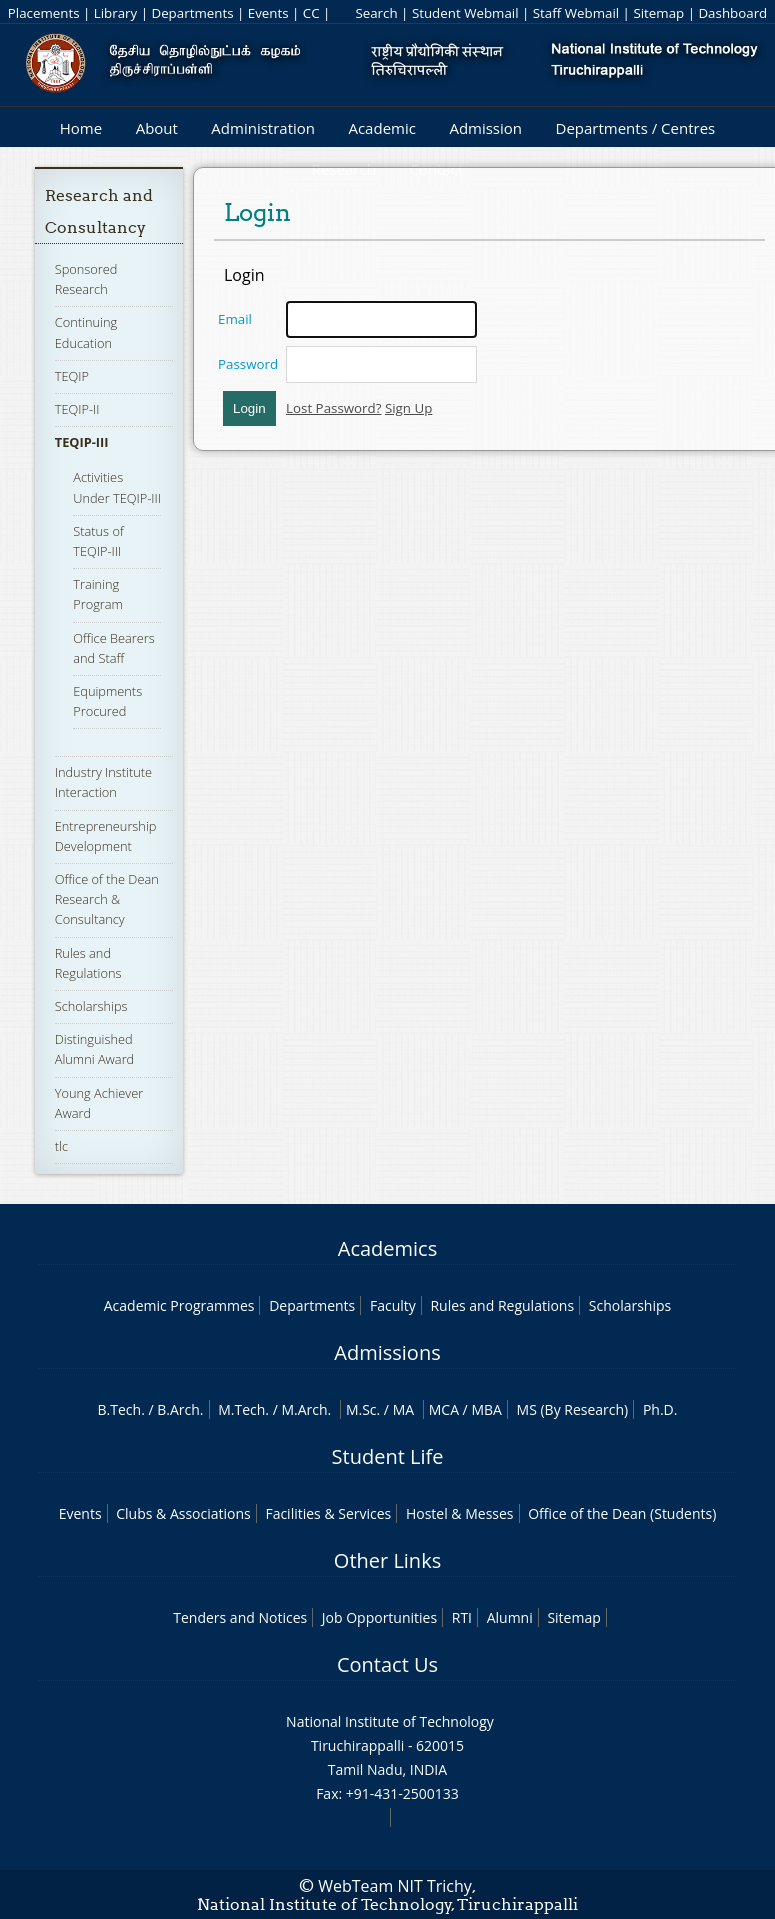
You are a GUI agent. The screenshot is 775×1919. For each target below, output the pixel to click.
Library (115, 13)
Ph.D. (660, 1409)
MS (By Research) (573, 1409)
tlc (61, 1146)
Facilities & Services (328, 1513)
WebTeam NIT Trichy (395, 1886)
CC (311, 13)
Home (81, 128)
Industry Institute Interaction (103, 782)
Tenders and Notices (240, 1617)
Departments (192, 13)
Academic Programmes (179, 1305)
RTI (462, 1617)
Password (248, 364)
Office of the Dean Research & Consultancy (107, 899)
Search (376, 13)
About (157, 128)
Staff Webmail (576, 13)
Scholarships (91, 1006)
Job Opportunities (379, 1617)
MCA (444, 1409)
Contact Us (387, 1664)
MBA (486, 1409)
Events (268, 13)
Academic (381, 128)
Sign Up (408, 408)
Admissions (387, 1352)
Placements (44, 13)
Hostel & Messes (460, 1513)
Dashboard (732, 13)
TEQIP (72, 376)
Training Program (98, 594)
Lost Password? (333, 408)
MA (403, 1409)
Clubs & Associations (183, 1513)
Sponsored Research (86, 279)
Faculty (393, 1305)
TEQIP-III (82, 442)
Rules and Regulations (502, 1305)
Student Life (388, 1456)
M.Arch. (306, 1409)
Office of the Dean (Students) (622, 1513)
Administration (263, 128)
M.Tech (241, 1409)
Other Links (387, 1560)
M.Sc (361, 1409)
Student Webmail (465, 13)
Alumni (510, 1617)
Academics (387, 1248)
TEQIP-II (77, 409)
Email (235, 319)
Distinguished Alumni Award (95, 1049)
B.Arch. (180, 1409)
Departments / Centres (636, 128)
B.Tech (120, 1409)
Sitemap (658, 13)
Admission (485, 128)
